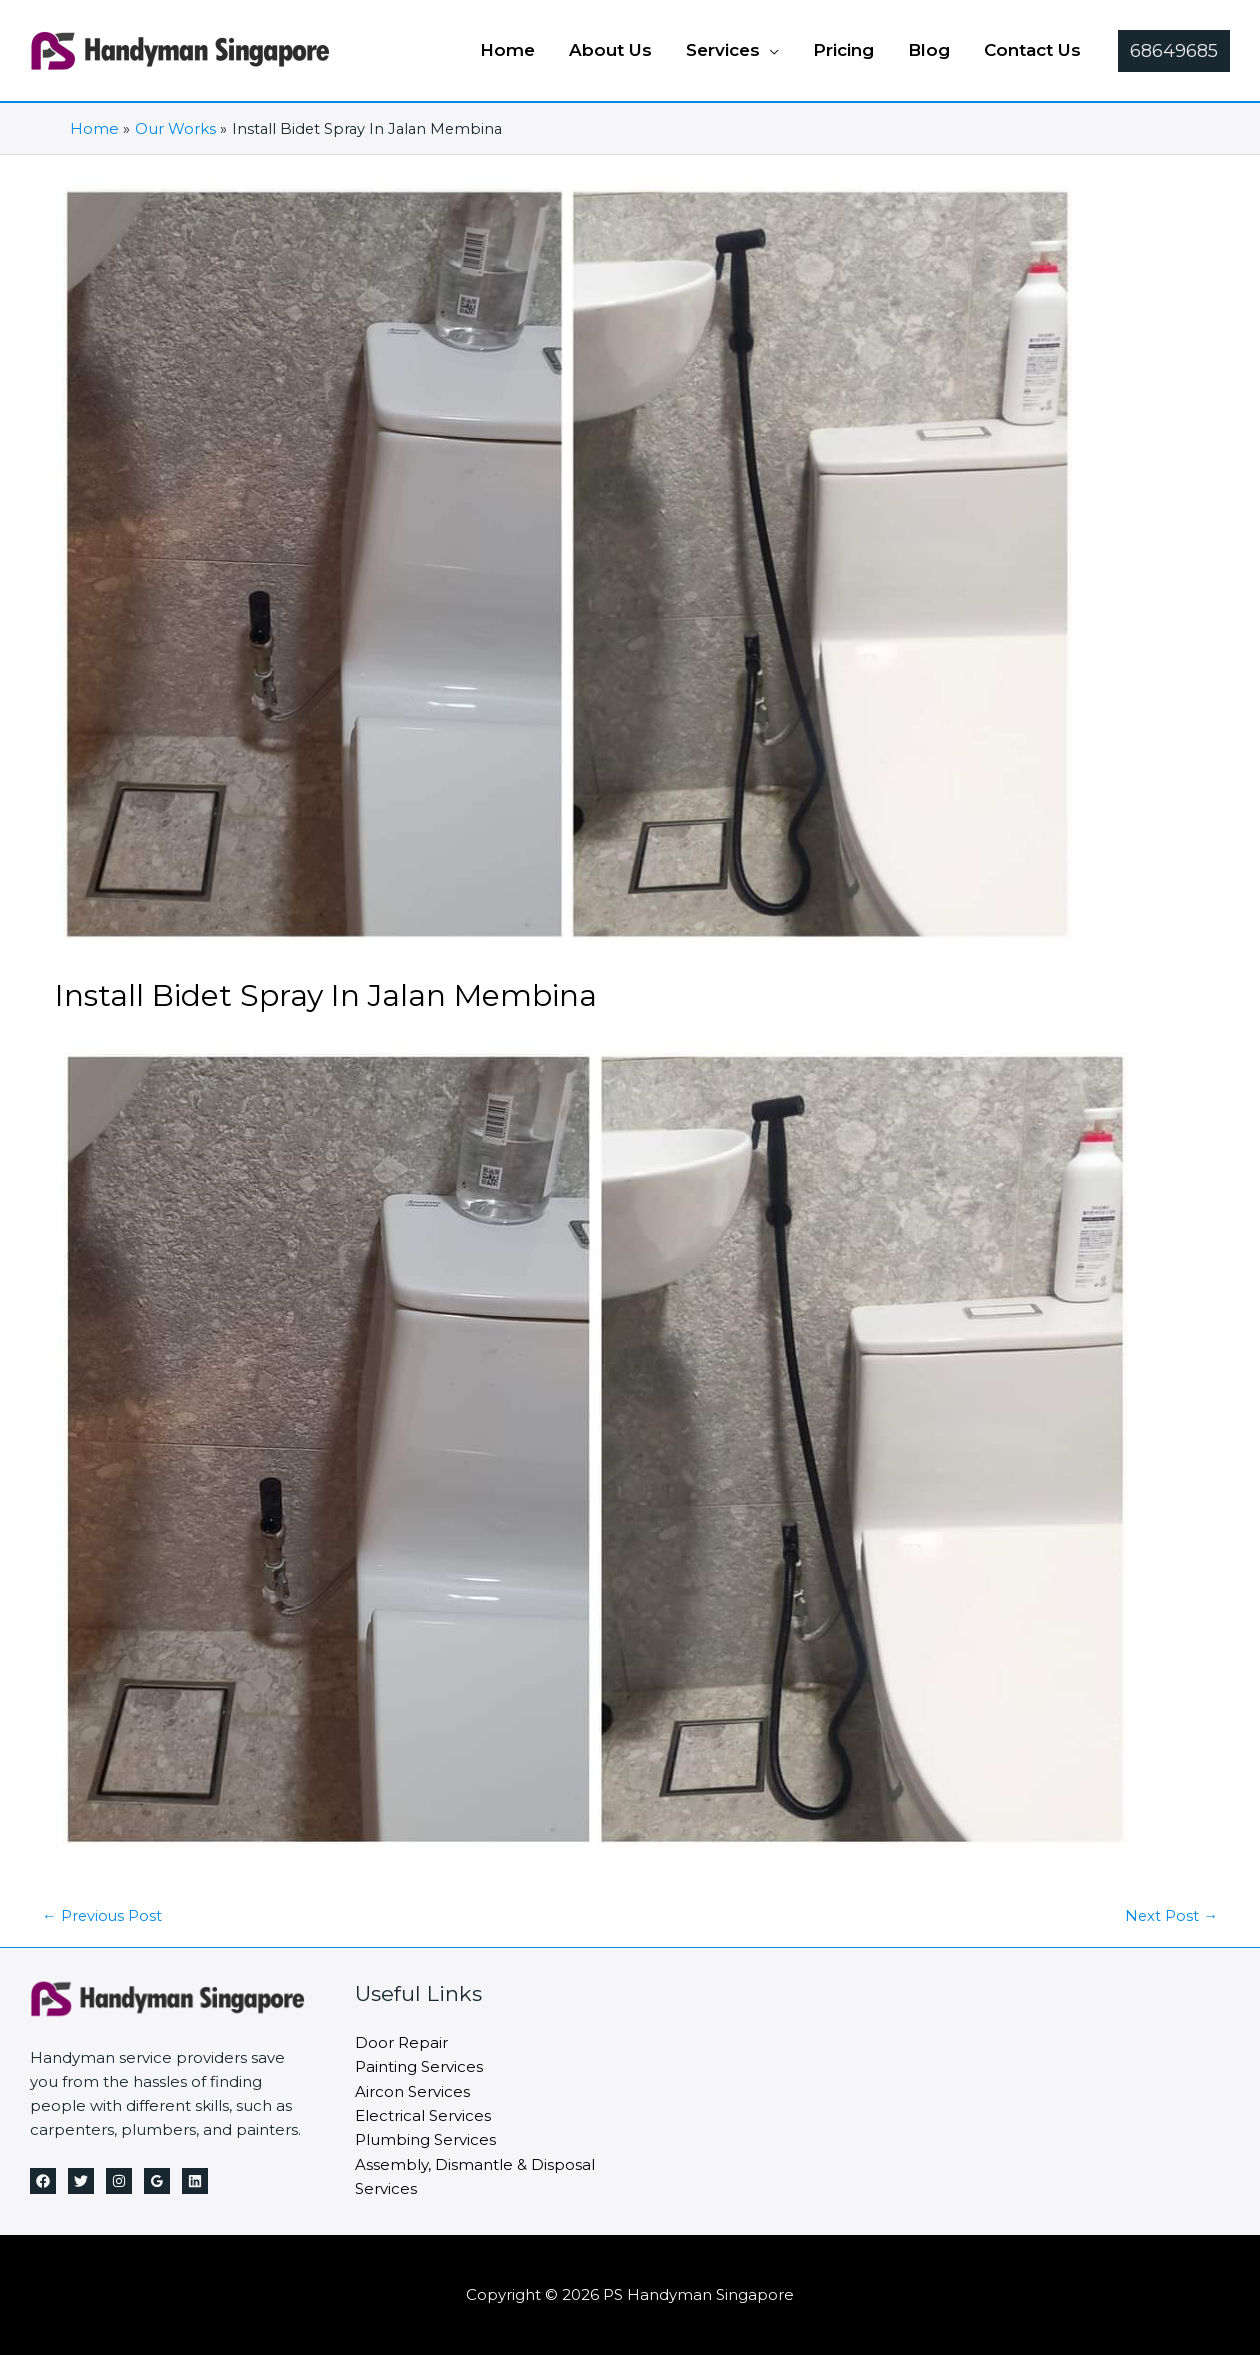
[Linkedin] (195, 2181)
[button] (732, 50)
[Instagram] (119, 2181)
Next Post (1171, 1915)
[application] (769, 50)
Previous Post (103, 1915)
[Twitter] (81, 2181)
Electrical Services (423, 2113)
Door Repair (401, 2041)
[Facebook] (43, 2181)
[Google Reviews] (157, 2181)
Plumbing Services (425, 2137)
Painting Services (419, 2065)
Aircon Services (412, 2089)
